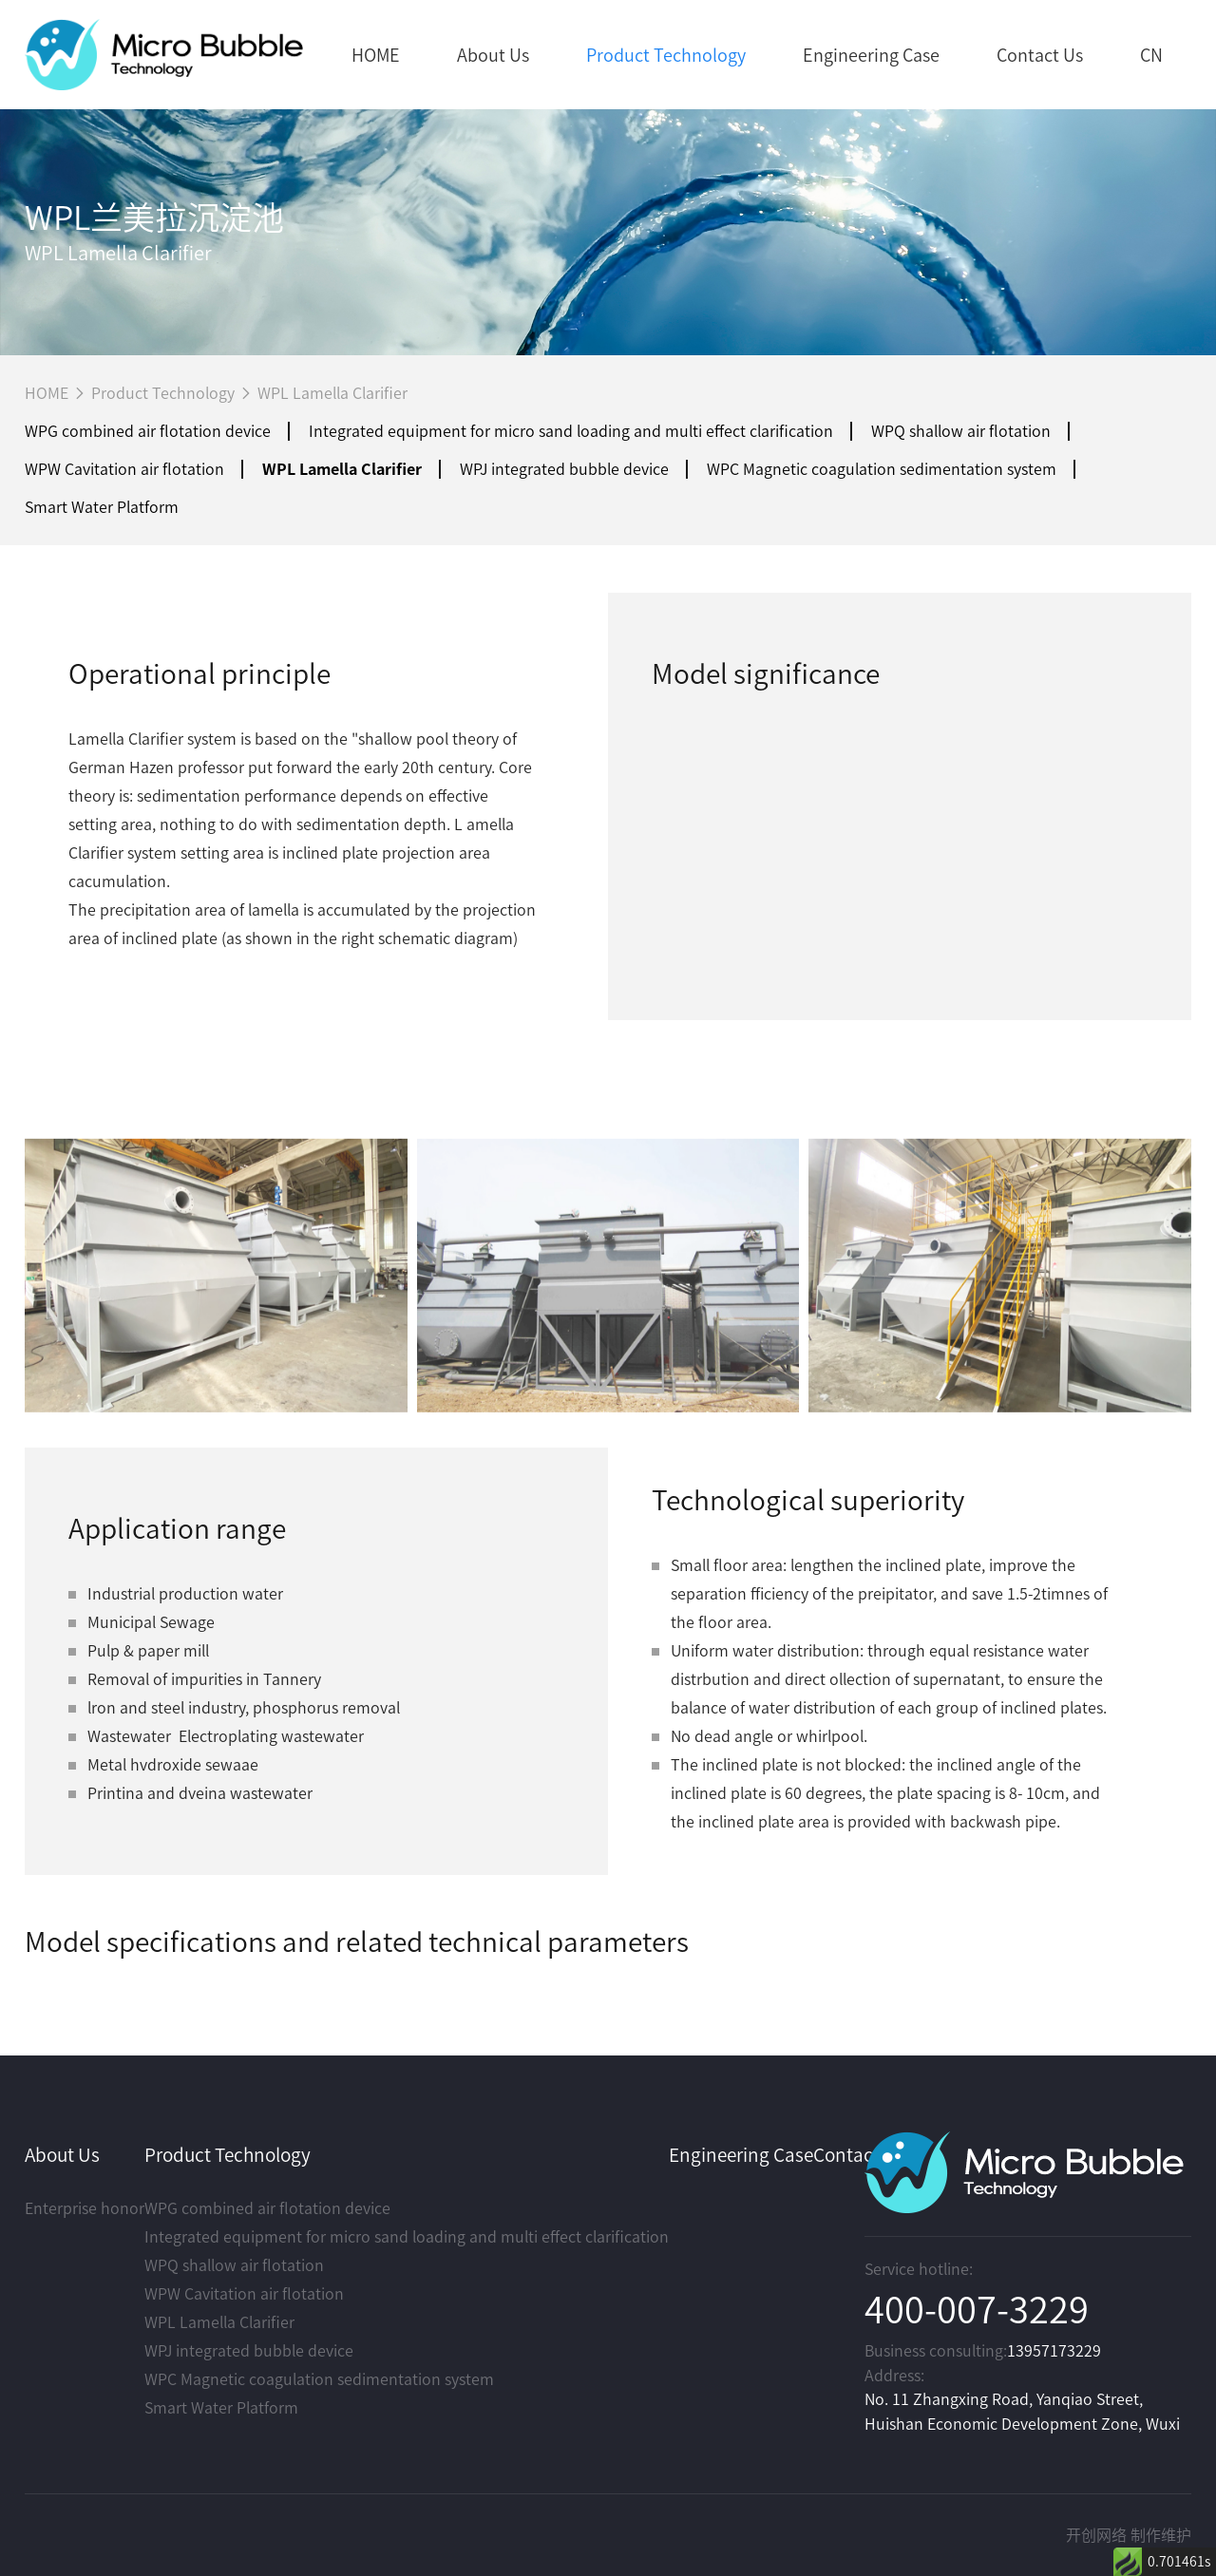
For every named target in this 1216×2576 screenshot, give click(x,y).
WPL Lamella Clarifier (332, 393)
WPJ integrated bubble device (564, 469)
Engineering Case (871, 55)
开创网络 (1096, 2535)
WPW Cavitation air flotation (124, 469)
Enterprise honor (84, 2208)
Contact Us (1040, 55)
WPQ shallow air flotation (961, 431)
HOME (376, 55)
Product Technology (666, 55)
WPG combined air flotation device (148, 431)
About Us (493, 55)
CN (1151, 55)
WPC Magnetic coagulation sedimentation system (881, 469)
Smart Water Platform (102, 507)
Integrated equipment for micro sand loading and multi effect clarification (571, 431)
